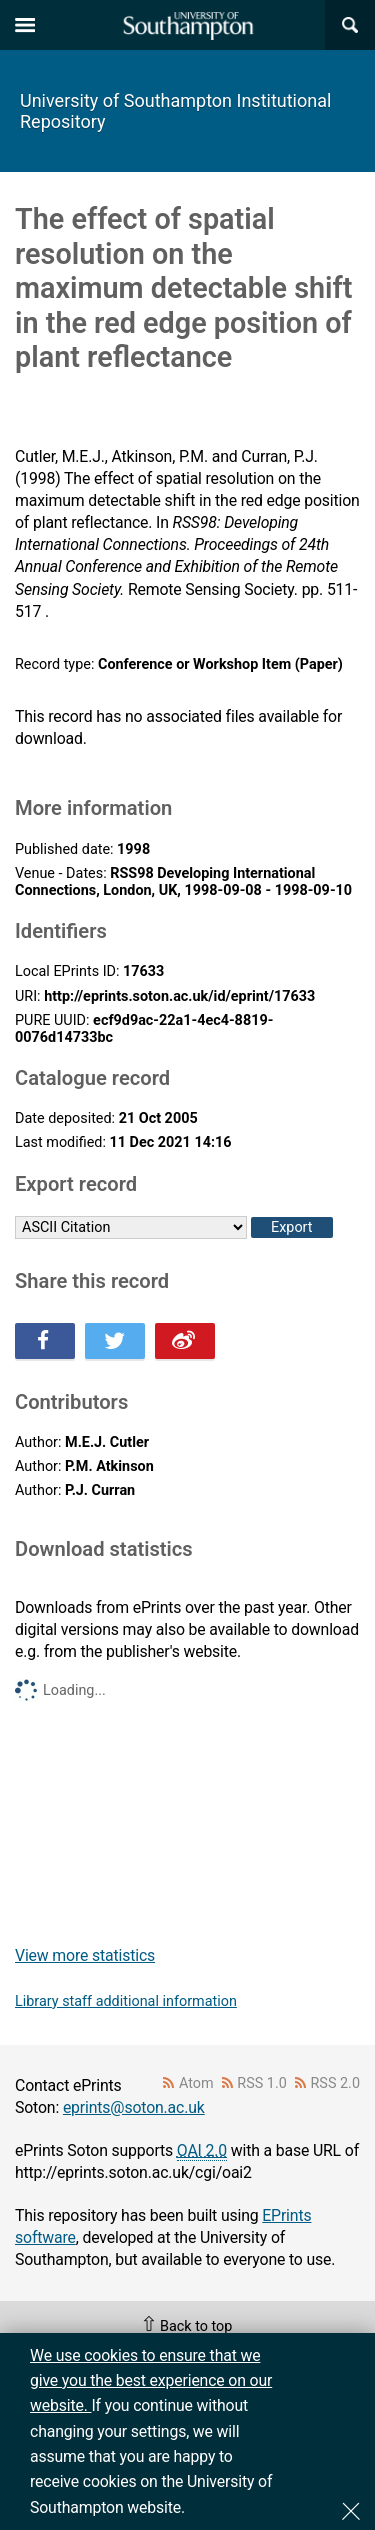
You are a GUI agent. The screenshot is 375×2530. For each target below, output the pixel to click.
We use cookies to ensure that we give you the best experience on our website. (151, 2381)
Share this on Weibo (185, 1341)
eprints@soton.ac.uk (134, 2107)
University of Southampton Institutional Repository (175, 111)
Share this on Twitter (115, 1341)
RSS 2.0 (336, 2083)
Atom (196, 2083)
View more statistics (85, 1955)
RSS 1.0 (262, 2083)
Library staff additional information (126, 2001)
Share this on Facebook (45, 1341)
